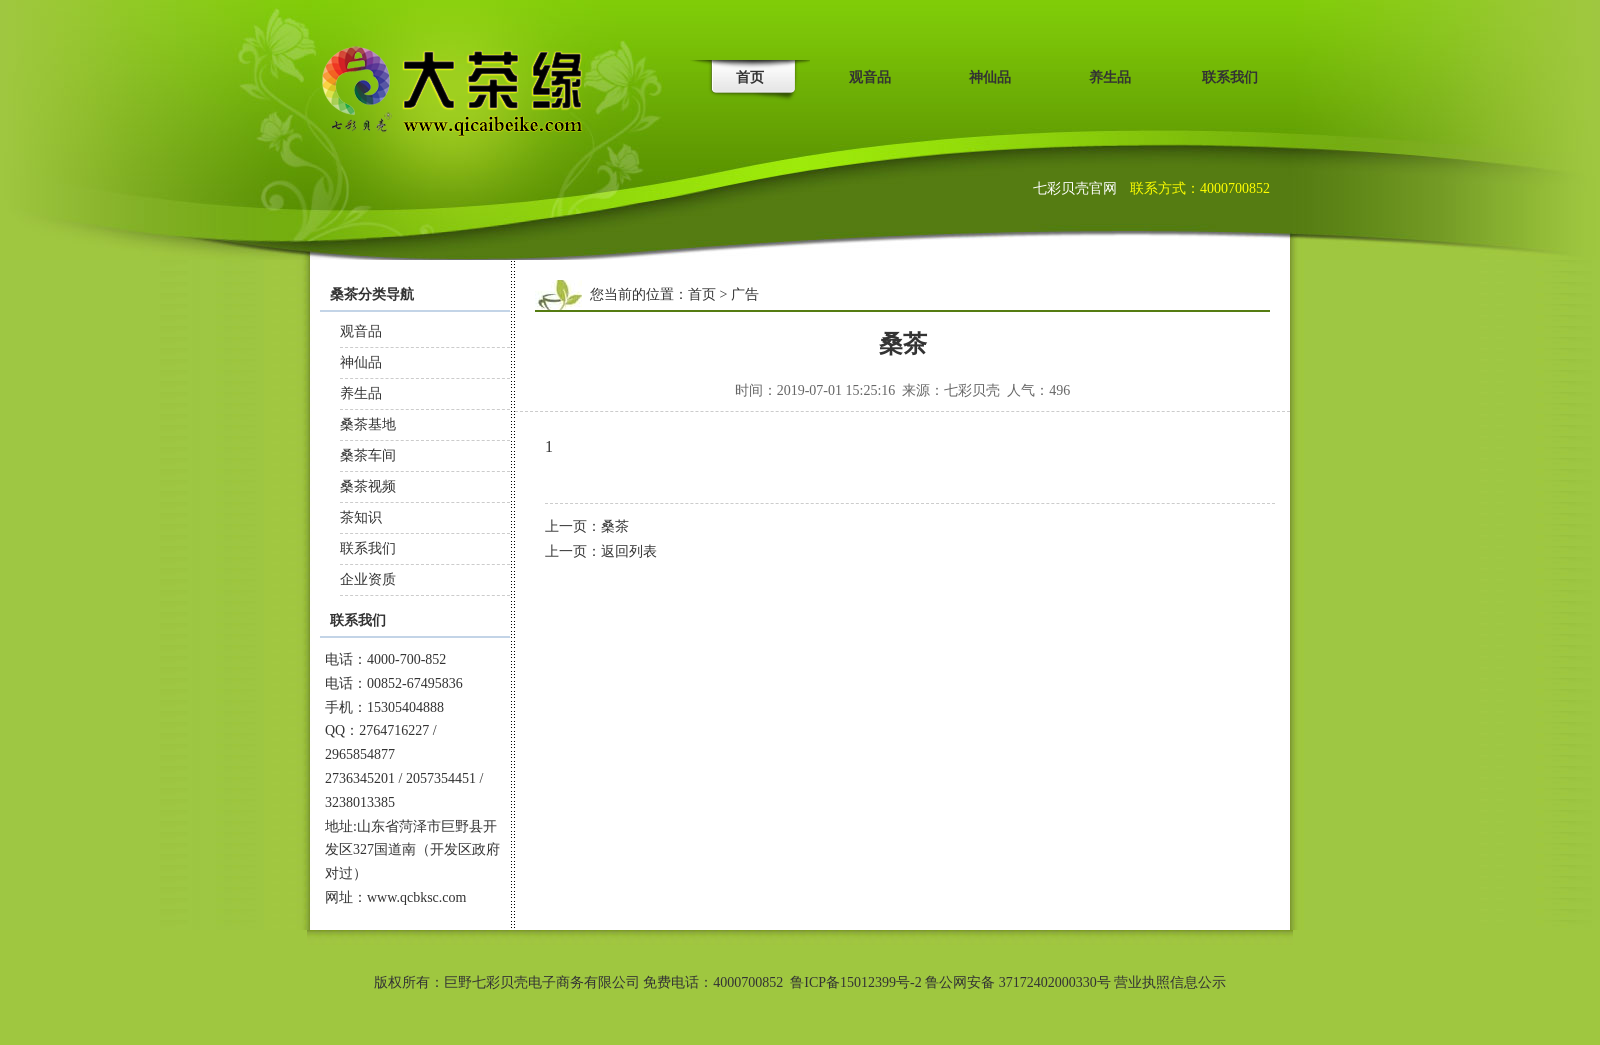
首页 (750, 77)
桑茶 (615, 526)
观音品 (870, 77)
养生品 (1110, 77)
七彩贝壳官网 (1077, 188)
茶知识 (361, 517)
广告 (745, 294)
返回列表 (629, 551)
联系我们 (1230, 77)
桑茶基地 (368, 424)
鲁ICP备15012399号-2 (855, 982)
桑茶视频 (368, 486)
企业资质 (368, 579)
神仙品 (990, 77)
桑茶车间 (368, 455)
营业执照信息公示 (1170, 982)
